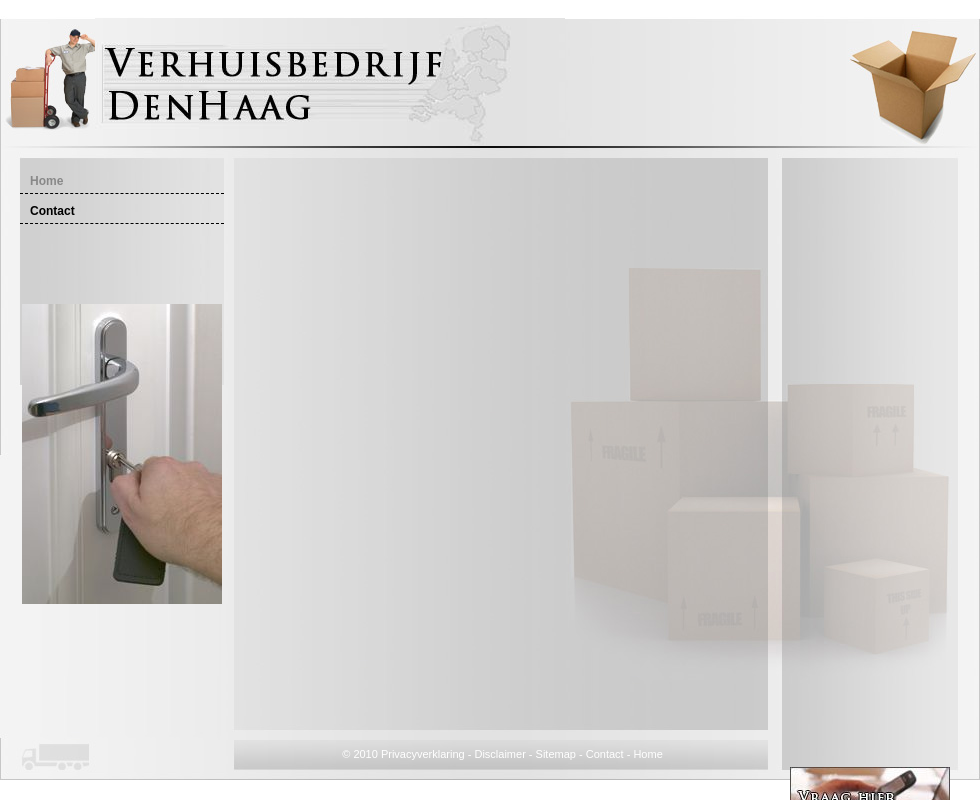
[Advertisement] (870, 464)
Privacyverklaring (423, 754)
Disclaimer (499, 754)
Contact (605, 754)
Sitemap (556, 754)
